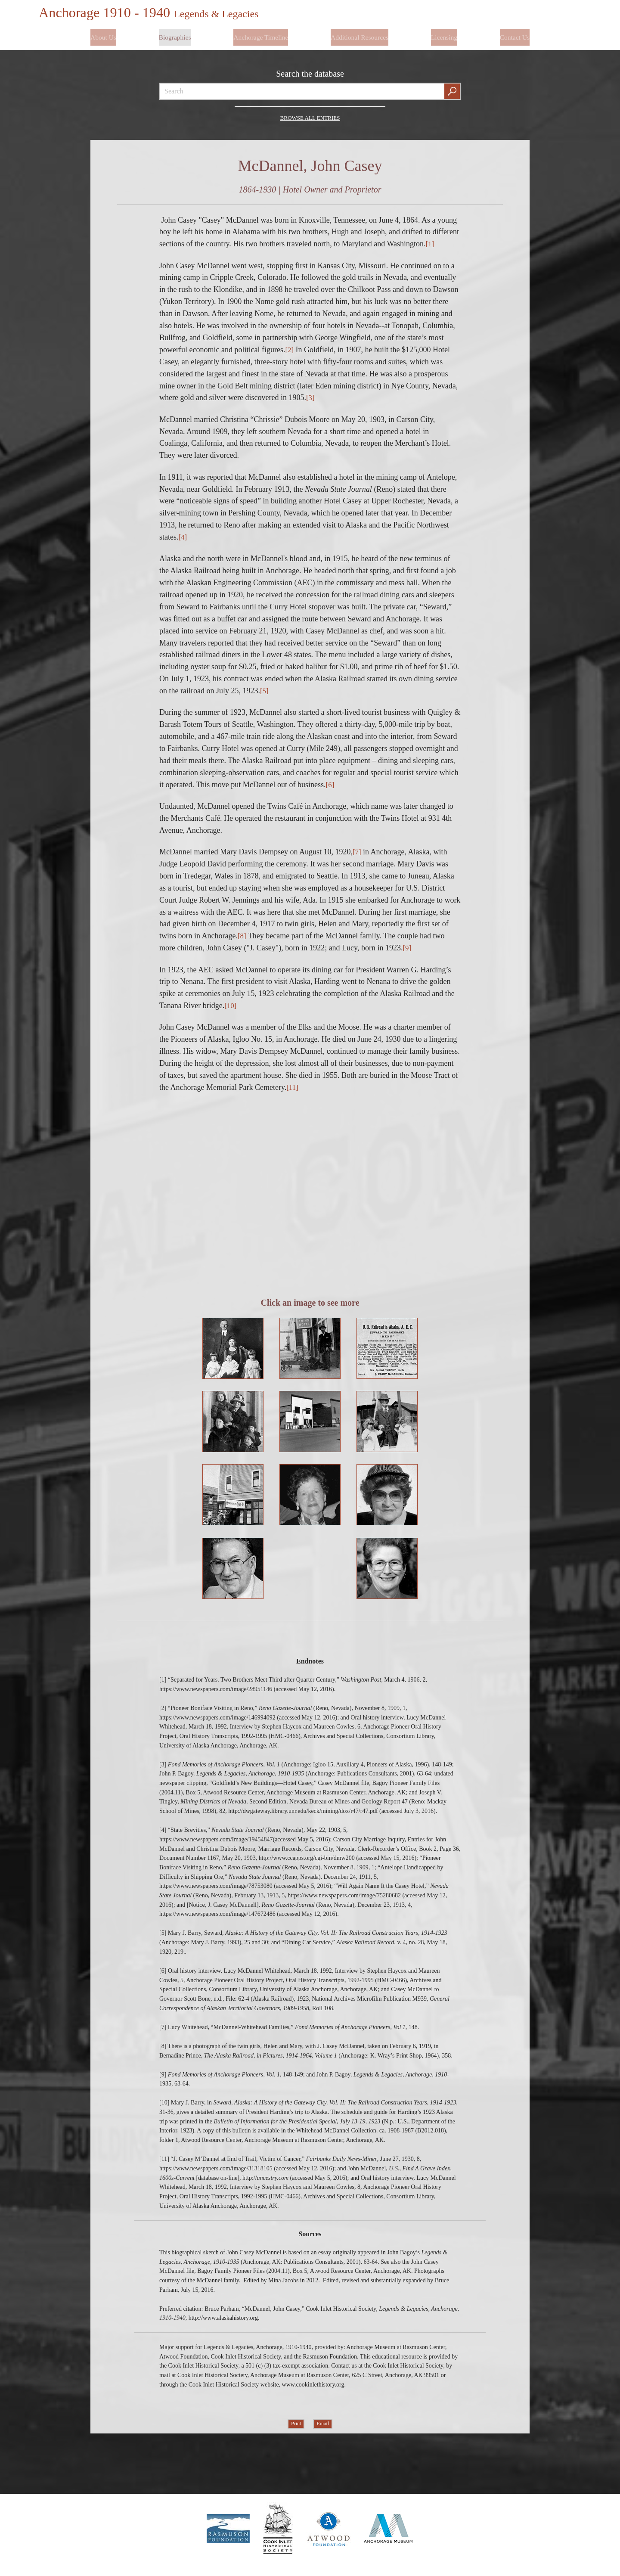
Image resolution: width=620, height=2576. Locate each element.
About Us (103, 33)
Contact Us (514, 33)
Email (322, 2427)
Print (296, 2427)
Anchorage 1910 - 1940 (156, 12)
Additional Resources (359, 33)
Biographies (174, 33)
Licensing (444, 33)
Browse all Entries (310, 109)
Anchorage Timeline (260, 33)
